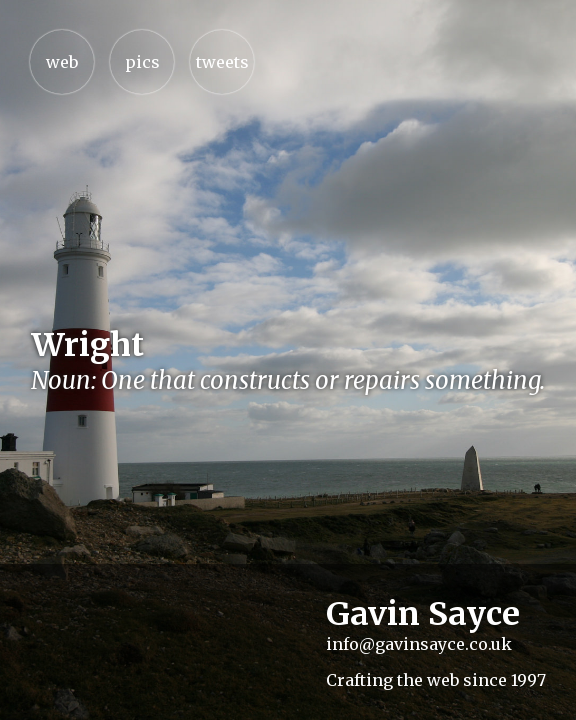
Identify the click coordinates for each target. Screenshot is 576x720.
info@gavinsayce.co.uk (419, 644)
